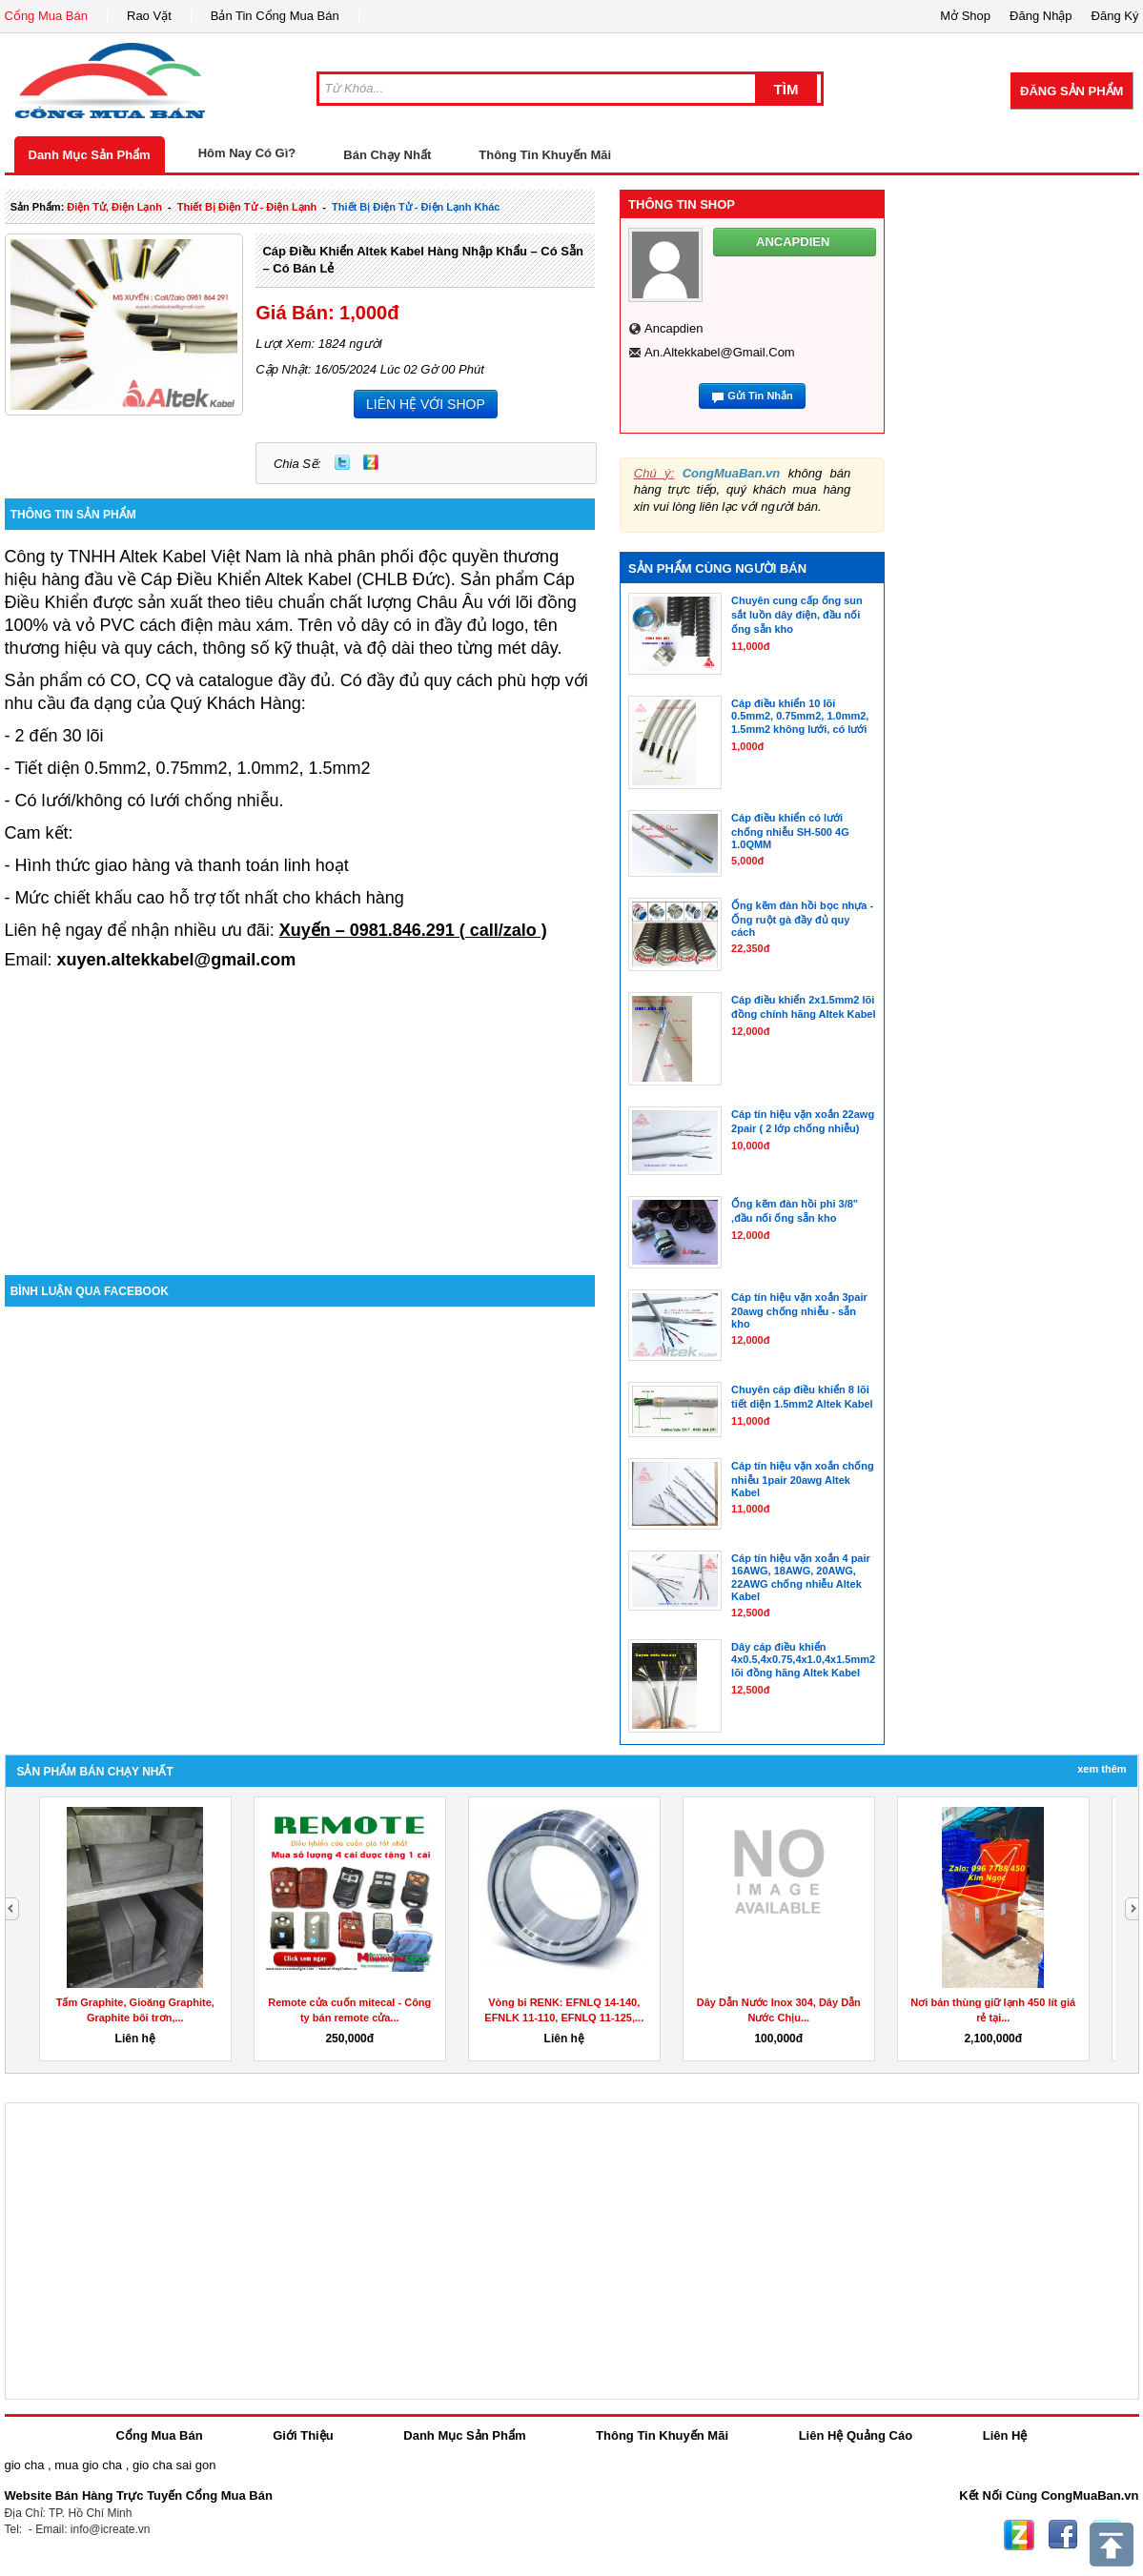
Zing (370, 462)
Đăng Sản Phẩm (1071, 91)
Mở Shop (965, 16)
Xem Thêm (1101, 1769)
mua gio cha (88, 2465)
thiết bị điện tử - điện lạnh (246, 207)
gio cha (25, 2465)
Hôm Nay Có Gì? (247, 153)
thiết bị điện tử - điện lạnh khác (416, 207)
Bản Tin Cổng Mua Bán (275, 16)
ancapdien (673, 328)
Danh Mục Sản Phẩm (90, 155)
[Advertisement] (300, 1113)
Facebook (1063, 2535)
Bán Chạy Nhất (387, 155)
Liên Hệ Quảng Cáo (855, 2435)
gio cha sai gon (174, 2465)
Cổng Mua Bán (47, 16)
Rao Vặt (149, 16)
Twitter (342, 462)
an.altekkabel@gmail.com (719, 352)
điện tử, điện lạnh (114, 207)
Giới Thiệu (303, 2435)
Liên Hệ (1005, 2435)
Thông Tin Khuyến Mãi (545, 155)
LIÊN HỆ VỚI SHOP (425, 404)
